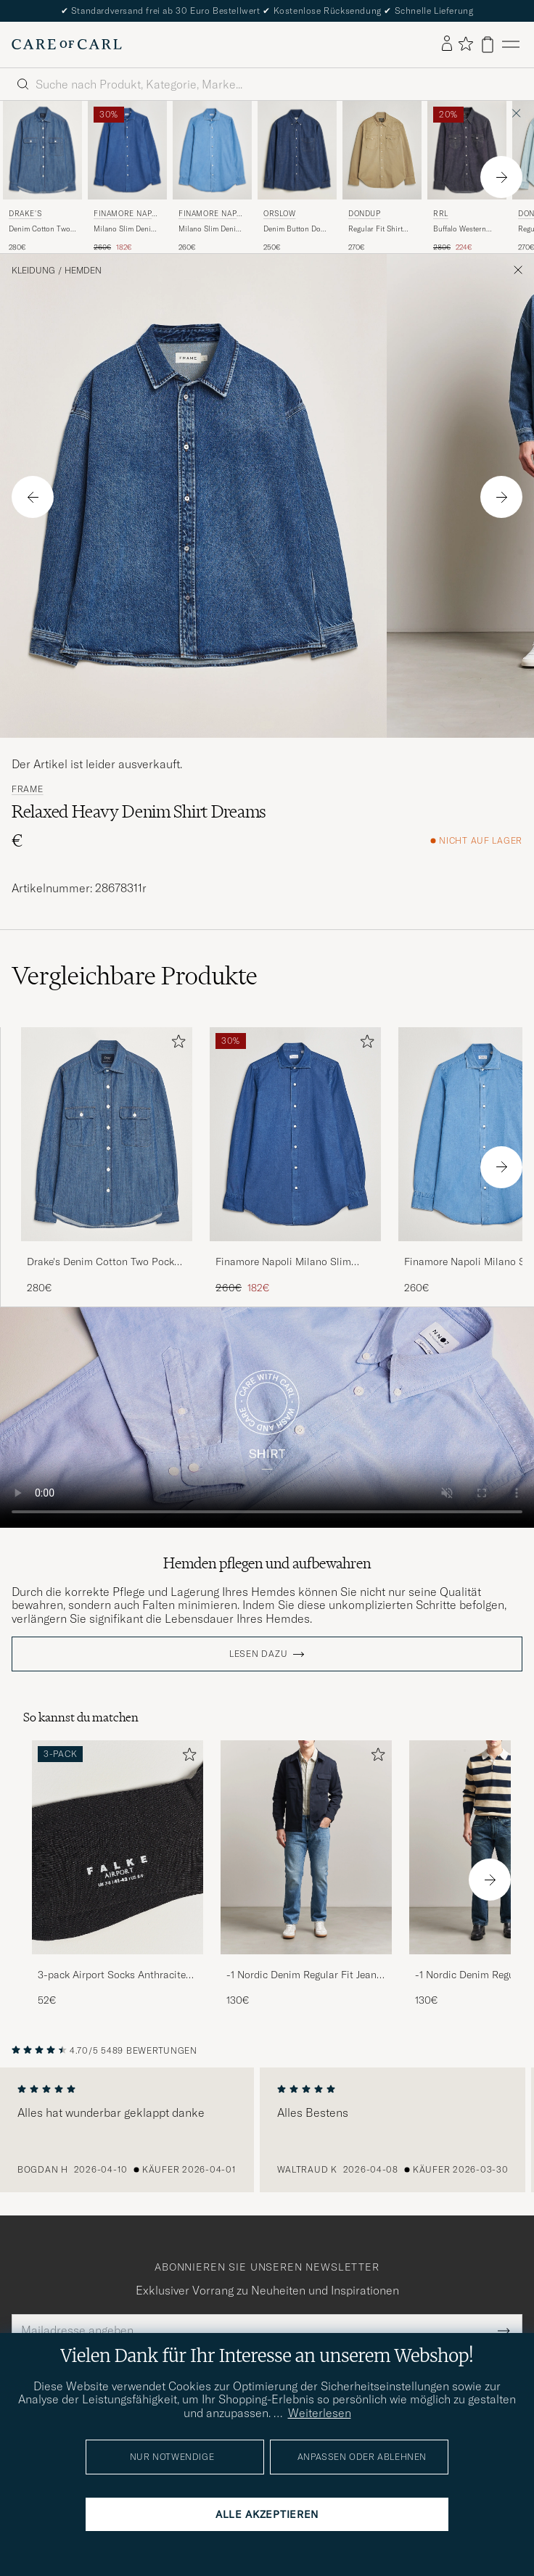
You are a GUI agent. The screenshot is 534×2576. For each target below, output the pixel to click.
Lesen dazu (258, 1654)
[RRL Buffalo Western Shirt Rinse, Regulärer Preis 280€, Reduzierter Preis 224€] (466, 177)
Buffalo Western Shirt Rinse (459, 229)
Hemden (83, 271)
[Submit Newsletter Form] (504, 2330)
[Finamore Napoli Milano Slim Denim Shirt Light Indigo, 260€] (212, 177)
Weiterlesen (319, 2412)
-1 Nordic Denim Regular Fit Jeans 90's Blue (304, 1975)
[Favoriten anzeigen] (465, 44)
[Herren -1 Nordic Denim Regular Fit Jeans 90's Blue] (306, 1847)
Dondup (364, 213)
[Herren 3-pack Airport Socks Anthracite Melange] (117, 1847)
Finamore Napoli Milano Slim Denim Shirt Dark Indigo (283, 1262)
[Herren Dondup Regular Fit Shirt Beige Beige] (382, 150)
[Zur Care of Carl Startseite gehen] (67, 44)
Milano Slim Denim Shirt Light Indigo (210, 229)
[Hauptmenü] (511, 45)
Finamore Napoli (125, 215)
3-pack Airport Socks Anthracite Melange (112, 1975)
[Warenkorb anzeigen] (487, 44)
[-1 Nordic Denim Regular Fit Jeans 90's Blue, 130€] (306, 1874)
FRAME (28, 789)
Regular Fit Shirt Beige (375, 229)
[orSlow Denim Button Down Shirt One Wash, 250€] (297, 177)
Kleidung (33, 271)
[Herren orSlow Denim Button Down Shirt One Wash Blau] (297, 150)
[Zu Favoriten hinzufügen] (176, 1044)
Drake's (25, 213)
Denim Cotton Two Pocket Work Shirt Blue (39, 229)
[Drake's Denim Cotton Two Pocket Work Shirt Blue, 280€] (42, 177)
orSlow (279, 213)
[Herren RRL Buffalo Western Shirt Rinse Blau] (466, 150)
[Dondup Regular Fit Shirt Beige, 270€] (382, 177)
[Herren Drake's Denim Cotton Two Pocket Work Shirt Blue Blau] (42, 150)
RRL (440, 213)
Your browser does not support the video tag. (267, 1417)
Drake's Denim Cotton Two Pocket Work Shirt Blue (105, 1262)
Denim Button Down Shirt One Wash (296, 229)
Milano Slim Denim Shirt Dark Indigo (125, 229)
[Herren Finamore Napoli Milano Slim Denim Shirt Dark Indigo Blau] (127, 150)
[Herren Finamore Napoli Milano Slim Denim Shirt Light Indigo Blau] (212, 150)
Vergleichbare (135, 975)
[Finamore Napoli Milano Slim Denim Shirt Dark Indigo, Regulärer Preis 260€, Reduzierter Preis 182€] (127, 177)
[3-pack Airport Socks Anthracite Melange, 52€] (117, 1874)
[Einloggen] (447, 44)
